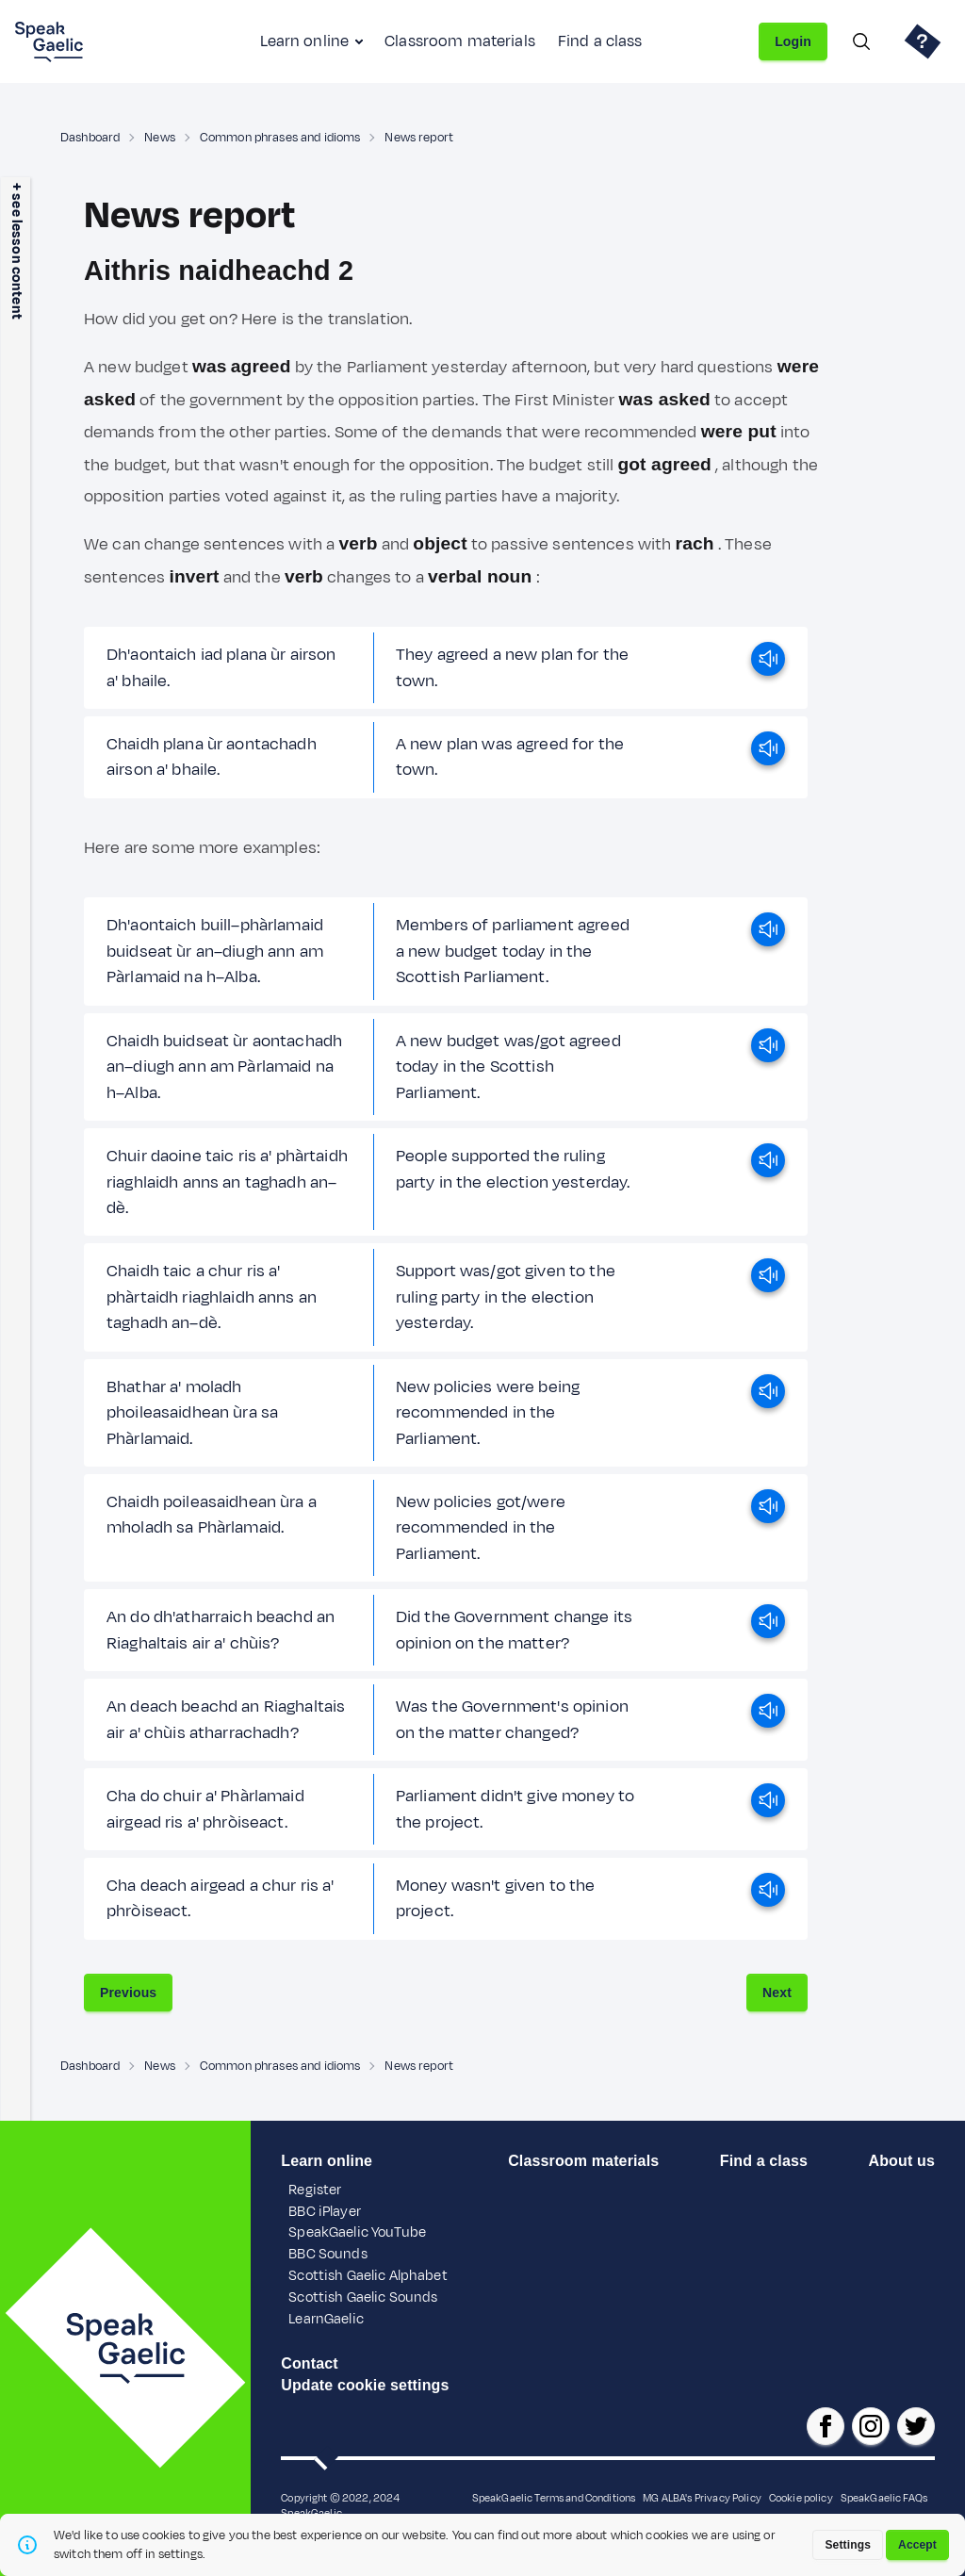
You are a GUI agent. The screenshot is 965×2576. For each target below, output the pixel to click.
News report (418, 137)
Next (777, 1992)
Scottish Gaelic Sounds (362, 2297)
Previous (128, 1992)
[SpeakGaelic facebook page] (825, 2426)
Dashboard (90, 137)
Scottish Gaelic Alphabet (367, 2276)
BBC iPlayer (324, 2212)
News (159, 137)
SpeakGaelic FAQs (884, 2497)
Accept (917, 2544)
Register (314, 2190)
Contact (309, 2363)
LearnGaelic (326, 2319)
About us (902, 2161)
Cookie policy (801, 2497)
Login (793, 41)
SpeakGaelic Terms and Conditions (554, 2497)
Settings (848, 2544)
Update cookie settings (365, 2385)
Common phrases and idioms (280, 137)
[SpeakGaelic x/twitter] (916, 2426)
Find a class (600, 41)
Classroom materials (459, 41)
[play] (768, 668)
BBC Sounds (327, 2254)
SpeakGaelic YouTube (357, 2232)
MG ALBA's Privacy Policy (702, 2497)
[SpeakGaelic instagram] (871, 2426)
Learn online (304, 41)
